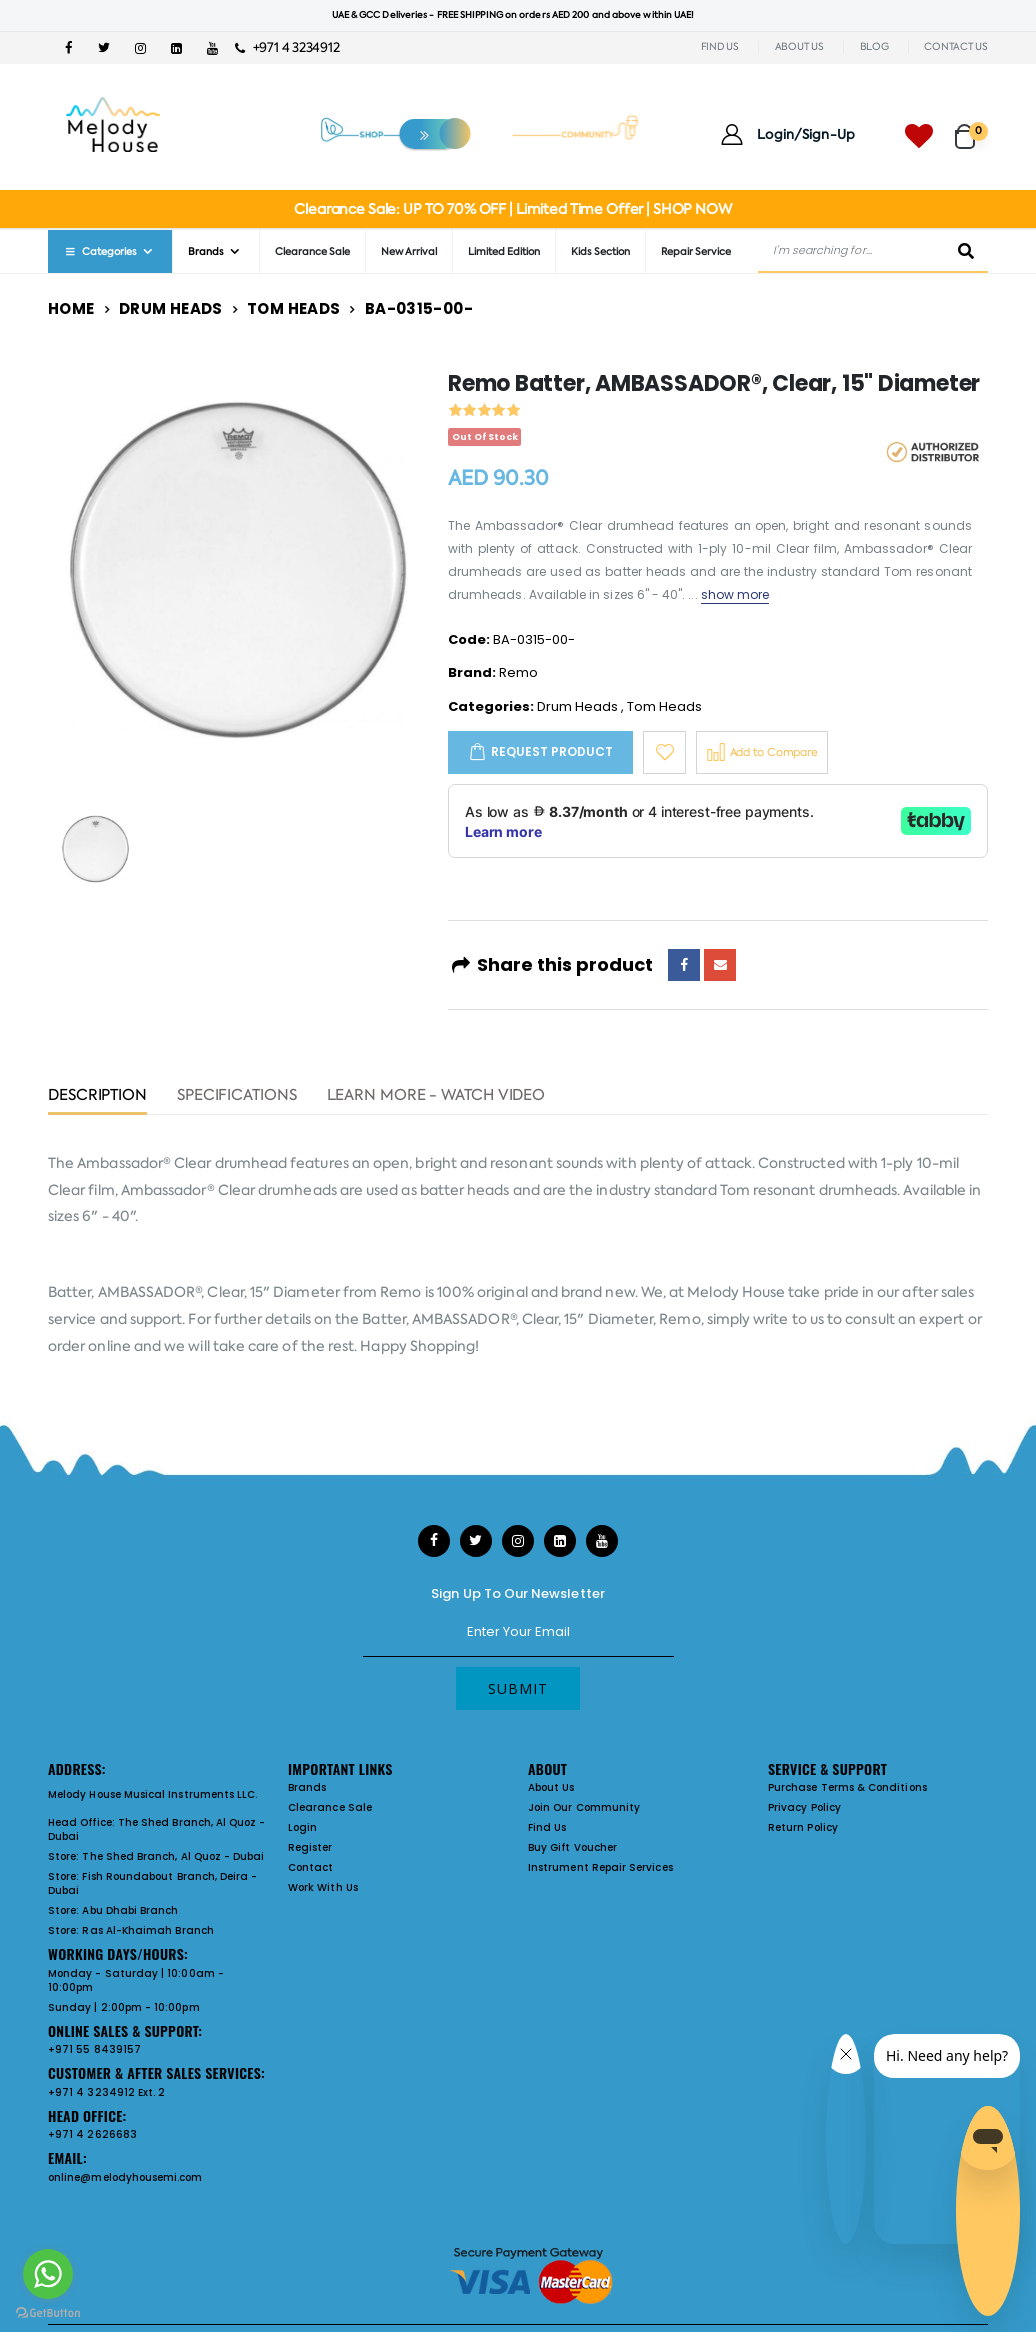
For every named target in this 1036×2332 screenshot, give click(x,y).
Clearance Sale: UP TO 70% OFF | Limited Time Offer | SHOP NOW (512, 209)
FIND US (720, 46)
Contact (310, 1867)
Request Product (552, 751)
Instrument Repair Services (600, 1867)
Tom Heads (293, 308)
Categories (100, 251)
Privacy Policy (804, 1807)
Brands (206, 251)
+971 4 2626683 (92, 2134)
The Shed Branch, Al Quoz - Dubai (157, 1829)
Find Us (547, 1827)
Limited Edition (504, 251)
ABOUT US (799, 46)
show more (735, 594)
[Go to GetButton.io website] (48, 2312)
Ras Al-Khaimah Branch (147, 1930)
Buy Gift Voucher (572, 1847)
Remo (518, 672)
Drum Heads (171, 308)
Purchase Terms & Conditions (847, 1787)
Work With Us (323, 1887)
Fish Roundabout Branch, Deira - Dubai (152, 1883)
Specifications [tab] (237, 1096)
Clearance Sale (312, 251)
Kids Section (600, 251)
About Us (551, 1787)
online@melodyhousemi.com (125, 2177)
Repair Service (696, 251)
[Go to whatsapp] (48, 2274)
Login (302, 1827)
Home (71, 308)
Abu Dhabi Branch (130, 1910)
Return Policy (803, 1827)
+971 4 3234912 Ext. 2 (106, 2092)
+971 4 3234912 (287, 47)
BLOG (874, 46)
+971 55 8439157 (94, 2049)
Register (310, 1847)
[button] (971, 127)
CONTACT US (956, 46)
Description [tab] (97, 1096)
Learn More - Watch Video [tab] (436, 1096)
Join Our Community (584, 1807)
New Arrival (409, 251)
